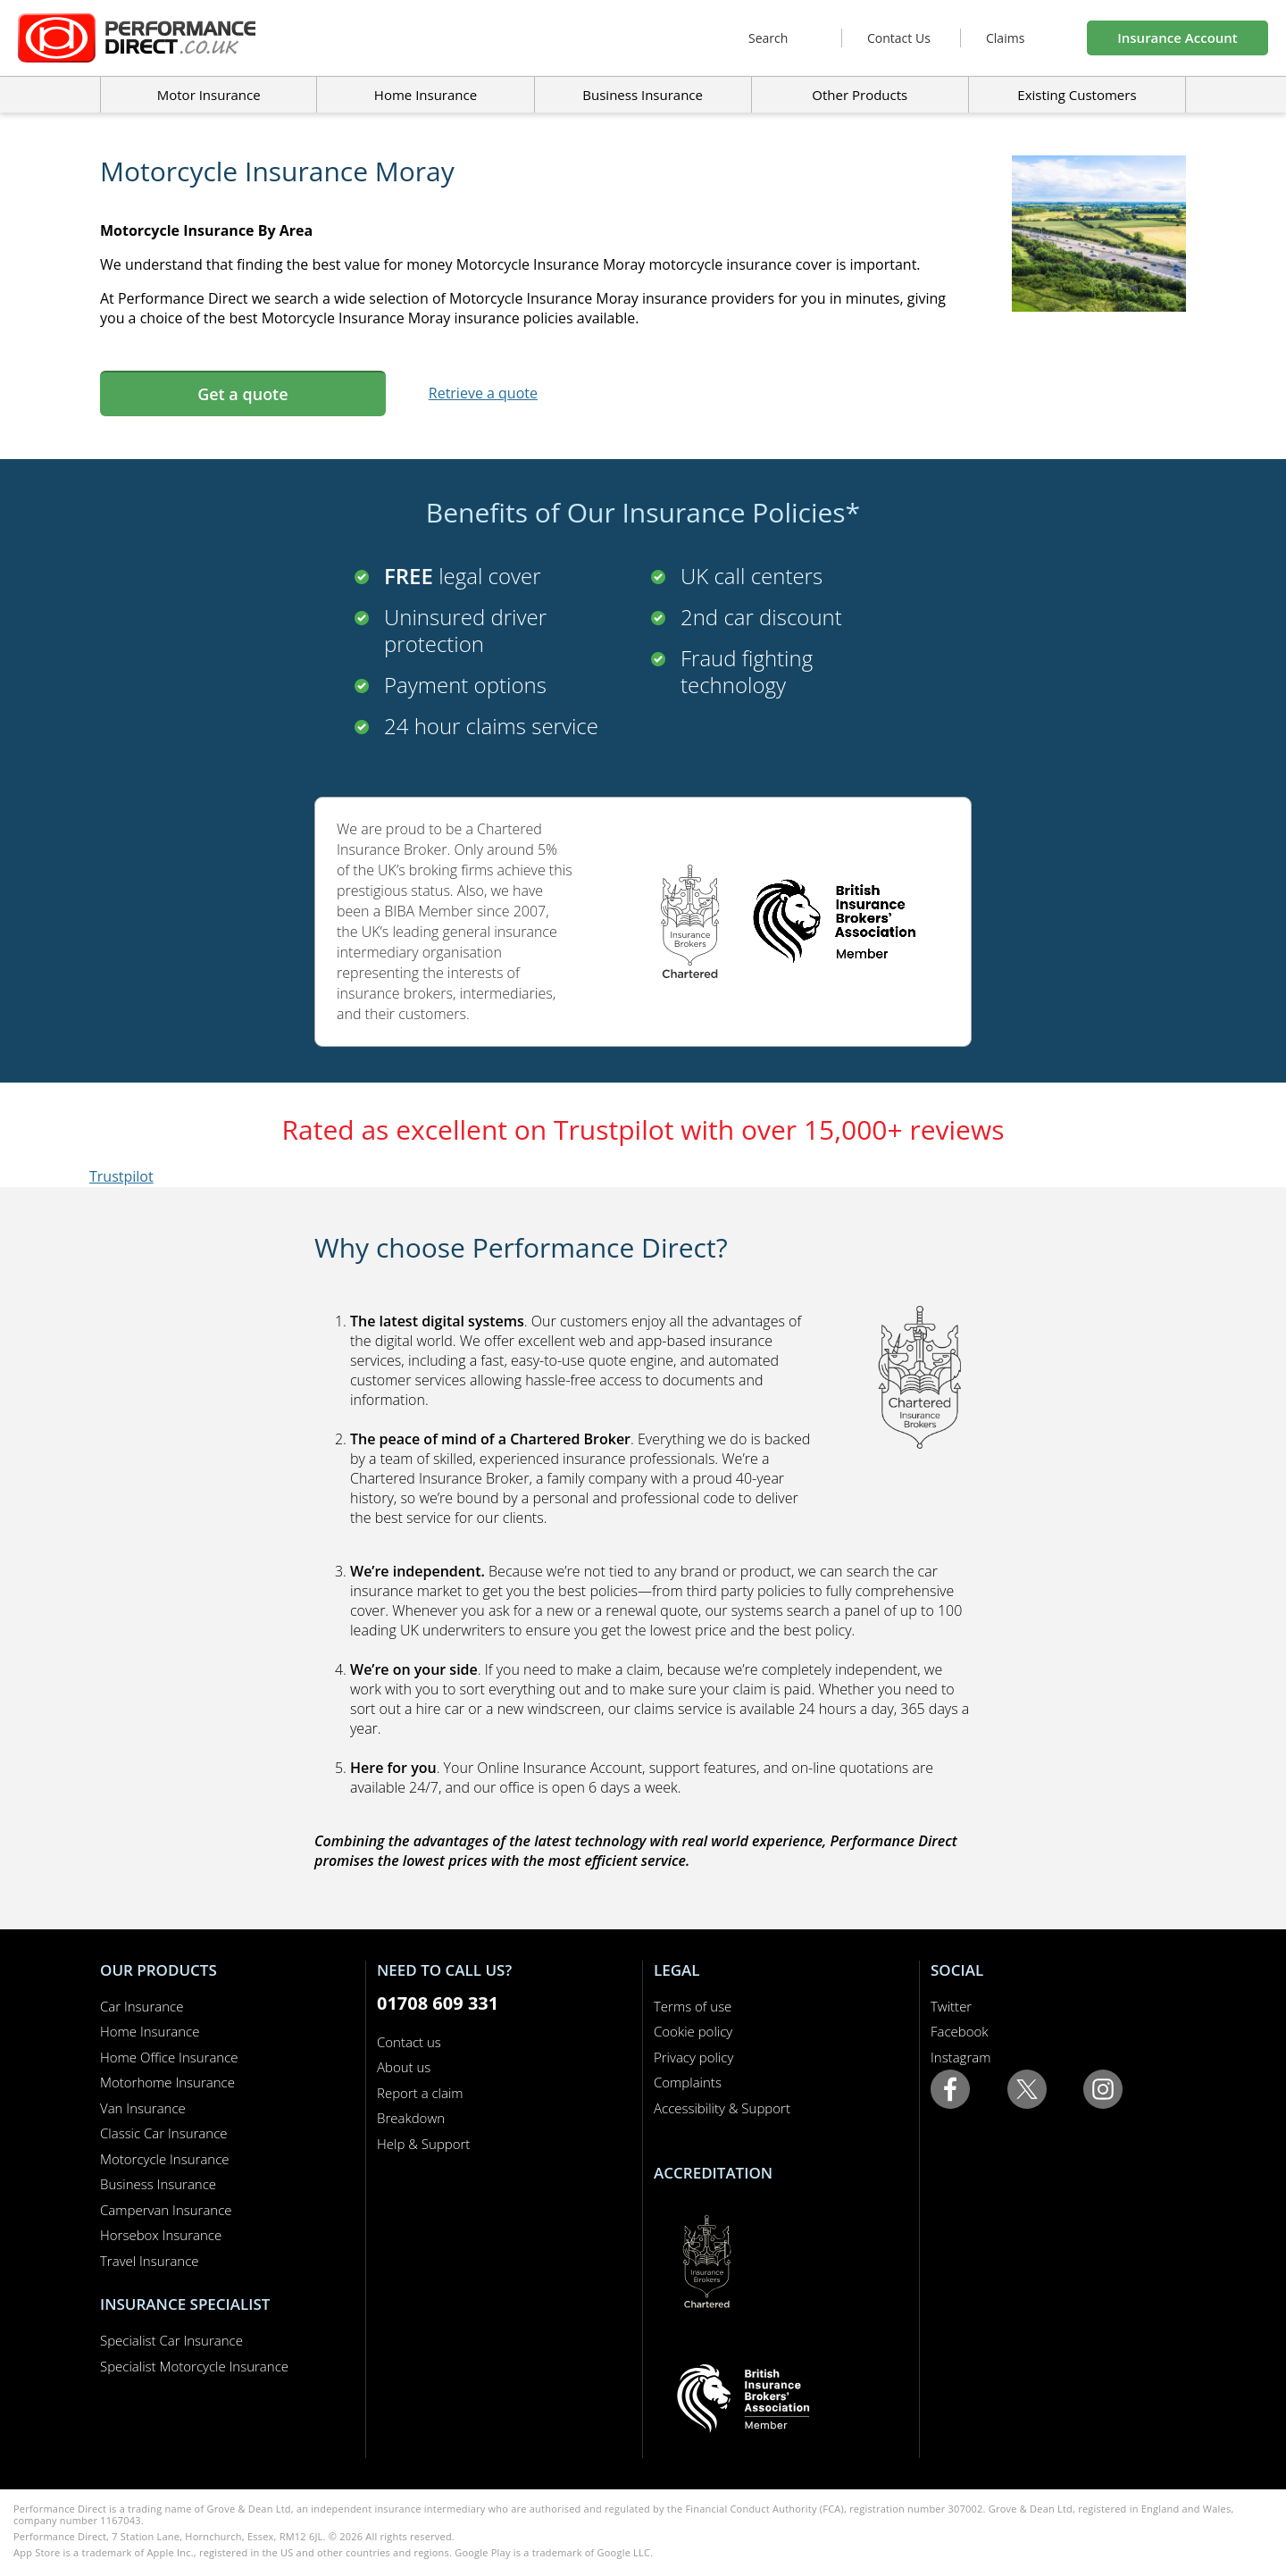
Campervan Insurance (166, 2210)
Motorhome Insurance (167, 2082)
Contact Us (899, 37)
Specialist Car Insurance (171, 2340)
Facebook (960, 2031)
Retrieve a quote (483, 393)
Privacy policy (693, 2057)
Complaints (688, 2082)
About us (403, 2067)
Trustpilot (121, 1176)
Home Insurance (149, 2031)
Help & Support (423, 2144)
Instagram (960, 2057)
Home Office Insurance (169, 2057)
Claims (1005, 37)
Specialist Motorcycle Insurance (194, 2366)
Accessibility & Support (722, 2108)
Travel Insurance (149, 2261)
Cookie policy (693, 2031)
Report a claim (420, 2093)
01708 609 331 (437, 2003)
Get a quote (242, 394)
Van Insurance (143, 2108)
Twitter (951, 2006)
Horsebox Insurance (160, 2235)
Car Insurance (141, 2006)
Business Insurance (642, 95)
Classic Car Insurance (164, 2133)
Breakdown (411, 2118)
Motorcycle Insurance (165, 2159)
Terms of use (692, 2006)
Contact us (409, 2042)
